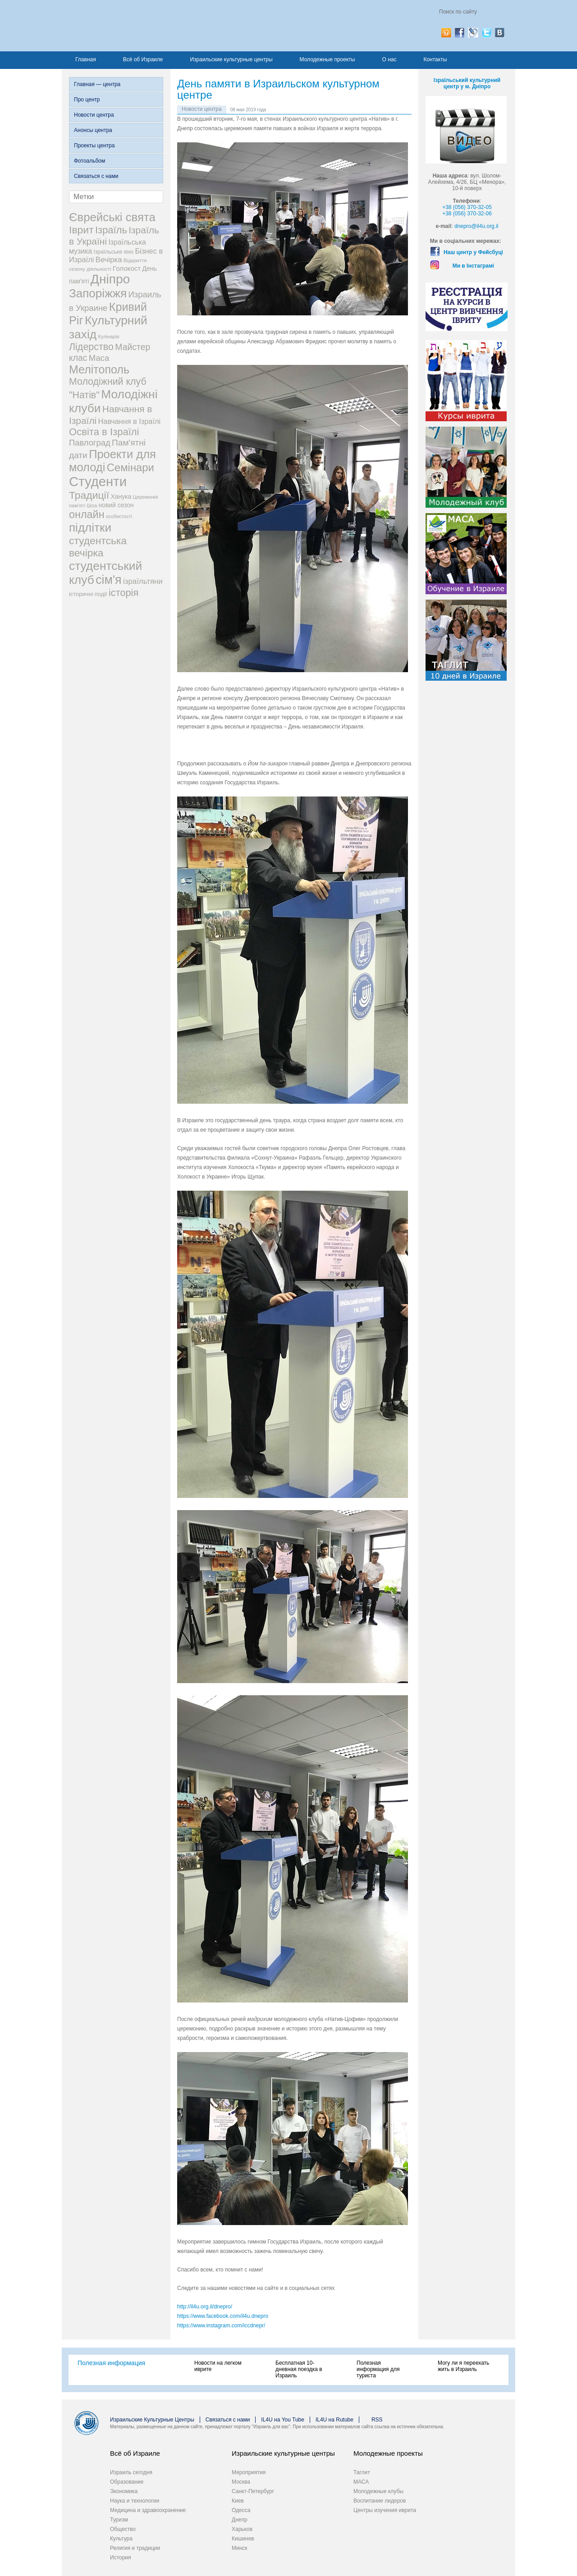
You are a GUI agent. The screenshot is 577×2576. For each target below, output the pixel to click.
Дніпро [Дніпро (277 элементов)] (110, 279)
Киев (238, 2501)
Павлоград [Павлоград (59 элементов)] (89, 442)
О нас (389, 59)
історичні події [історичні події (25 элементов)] (88, 594)
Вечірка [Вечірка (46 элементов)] (109, 259)
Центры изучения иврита (384, 2510)
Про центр (87, 99)
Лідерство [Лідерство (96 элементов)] (91, 346)
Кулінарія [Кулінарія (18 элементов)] (108, 336)
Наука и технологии (134, 2501)
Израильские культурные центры (231, 59)
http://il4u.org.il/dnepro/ (204, 2306)
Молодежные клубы (378, 2491)
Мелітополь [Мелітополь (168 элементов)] (99, 369)
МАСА (361, 2482)
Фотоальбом (89, 161)
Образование (126, 2482)
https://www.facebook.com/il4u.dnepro (222, 2316)
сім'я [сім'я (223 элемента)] (108, 580)
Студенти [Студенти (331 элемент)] (98, 481)
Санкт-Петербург (253, 2491)
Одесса (241, 2510)
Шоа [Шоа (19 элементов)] (92, 505)
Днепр (239, 2520)
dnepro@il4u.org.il (476, 226)
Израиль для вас (157, 25)
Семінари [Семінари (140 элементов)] (130, 467)
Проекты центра (94, 145)
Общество (123, 2529)
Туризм (119, 2520)
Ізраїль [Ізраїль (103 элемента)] (111, 230)
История (120, 2557)
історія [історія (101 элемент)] (123, 592)
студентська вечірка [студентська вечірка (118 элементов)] (98, 547)
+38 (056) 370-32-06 (467, 213)
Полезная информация (111, 2363)
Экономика (123, 2491)
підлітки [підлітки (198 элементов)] (90, 527)
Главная (85, 59)
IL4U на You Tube (282, 2420)
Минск (239, 2548)
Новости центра (94, 115)
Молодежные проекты (327, 59)
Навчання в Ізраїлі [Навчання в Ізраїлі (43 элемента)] (129, 421)
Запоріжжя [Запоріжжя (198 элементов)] (98, 293)
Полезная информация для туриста (378, 2369)
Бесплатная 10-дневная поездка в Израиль (298, 2369)
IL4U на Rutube (334, 2420)
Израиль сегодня (131, 2472)
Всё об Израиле (143, 59)
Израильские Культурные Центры (152, 2420)
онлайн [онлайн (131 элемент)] (87, 514)
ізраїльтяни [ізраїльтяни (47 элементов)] (143, 581)
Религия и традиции (135, 2548)
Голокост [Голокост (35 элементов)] (127, 268)
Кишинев (243, 2538)
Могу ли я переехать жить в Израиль (463, 2366)
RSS (377, 2420)
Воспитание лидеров (379, 2501)
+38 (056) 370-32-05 (467, 207)
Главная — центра (97, 84)
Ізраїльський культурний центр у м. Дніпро (467, 83)
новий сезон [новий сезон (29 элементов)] (116, 505)
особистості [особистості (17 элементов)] (119, 516)
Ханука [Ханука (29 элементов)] (120, 496)
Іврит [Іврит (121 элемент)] (81, 230)
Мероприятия (249, 2472)
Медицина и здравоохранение (148, 2510)
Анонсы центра (93, 130)
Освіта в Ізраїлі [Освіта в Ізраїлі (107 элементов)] (104, 431)
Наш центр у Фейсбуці (473, 252)
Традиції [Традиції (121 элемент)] (89, 495)
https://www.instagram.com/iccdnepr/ (221, 2325)
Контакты (435, 59)
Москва (241, 2482)
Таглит (361, 2472)
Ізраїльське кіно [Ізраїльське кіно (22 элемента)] (114, 252)
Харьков (242, 2529)
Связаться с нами (96, 176)
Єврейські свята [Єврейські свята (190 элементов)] (112, 217)
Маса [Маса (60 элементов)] (99, 358)
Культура (121, 2538)
